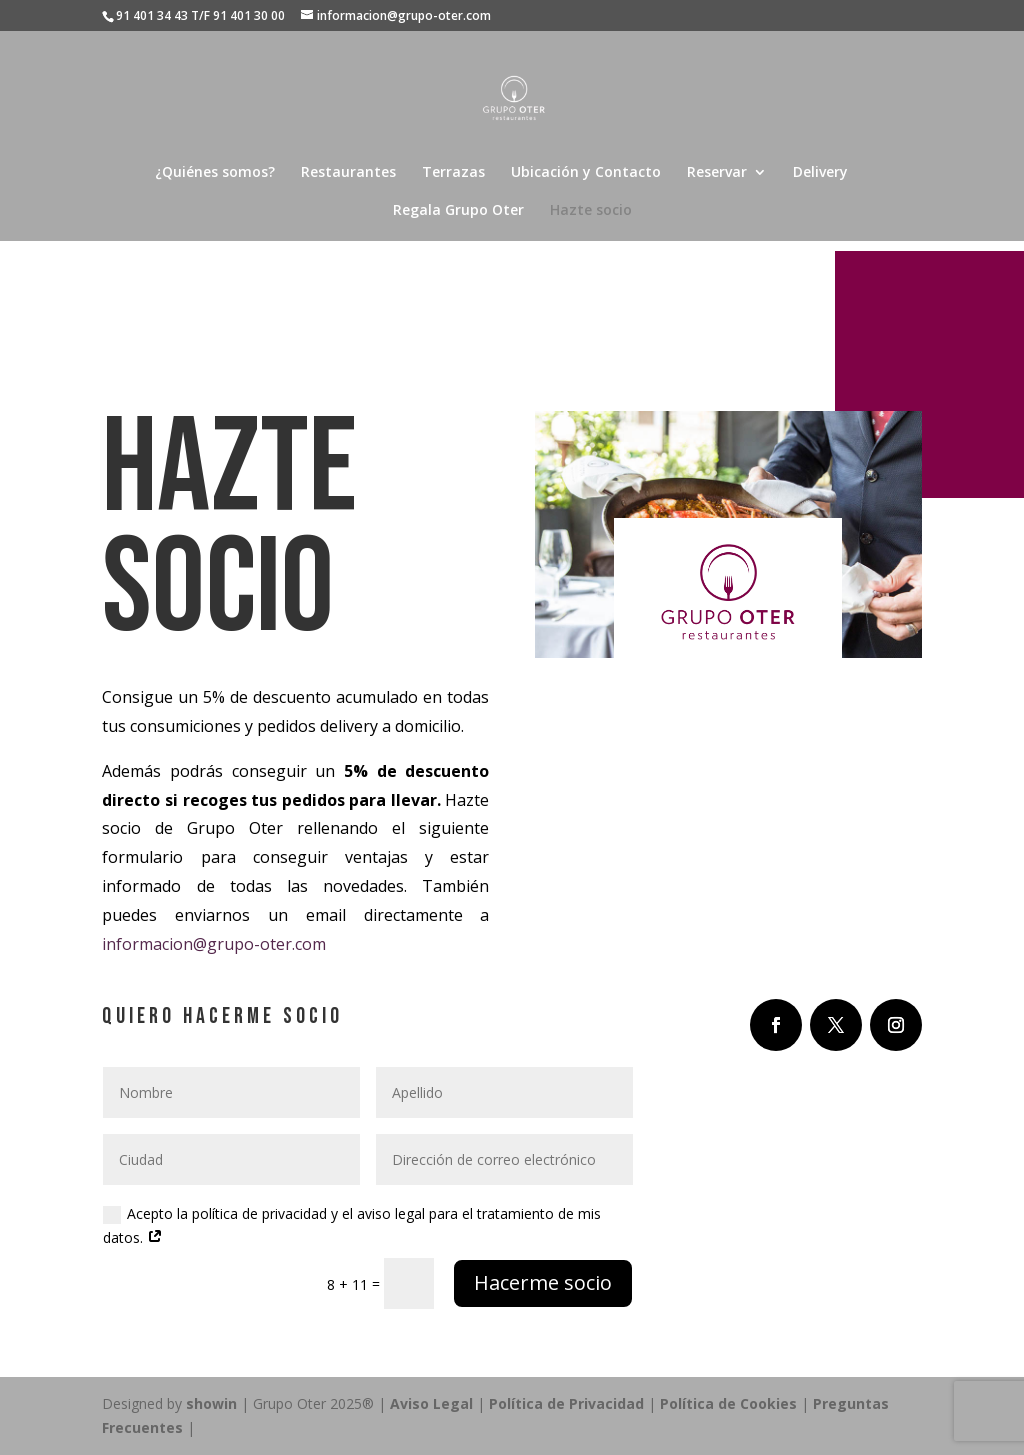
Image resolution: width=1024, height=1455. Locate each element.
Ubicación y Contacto (586, 173)
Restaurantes (348, 173)
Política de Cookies (730, 1403)
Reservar (717, 173)
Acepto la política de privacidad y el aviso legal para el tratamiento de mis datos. (352, 1225)
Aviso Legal (431, 1403)
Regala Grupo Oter (458, 211)
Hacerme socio (543, 1282)
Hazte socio (591, 211)
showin (211, 1403)
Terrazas (453, 173)
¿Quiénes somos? (215, 173)
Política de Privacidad (566, 1403)
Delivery (820, 173)
